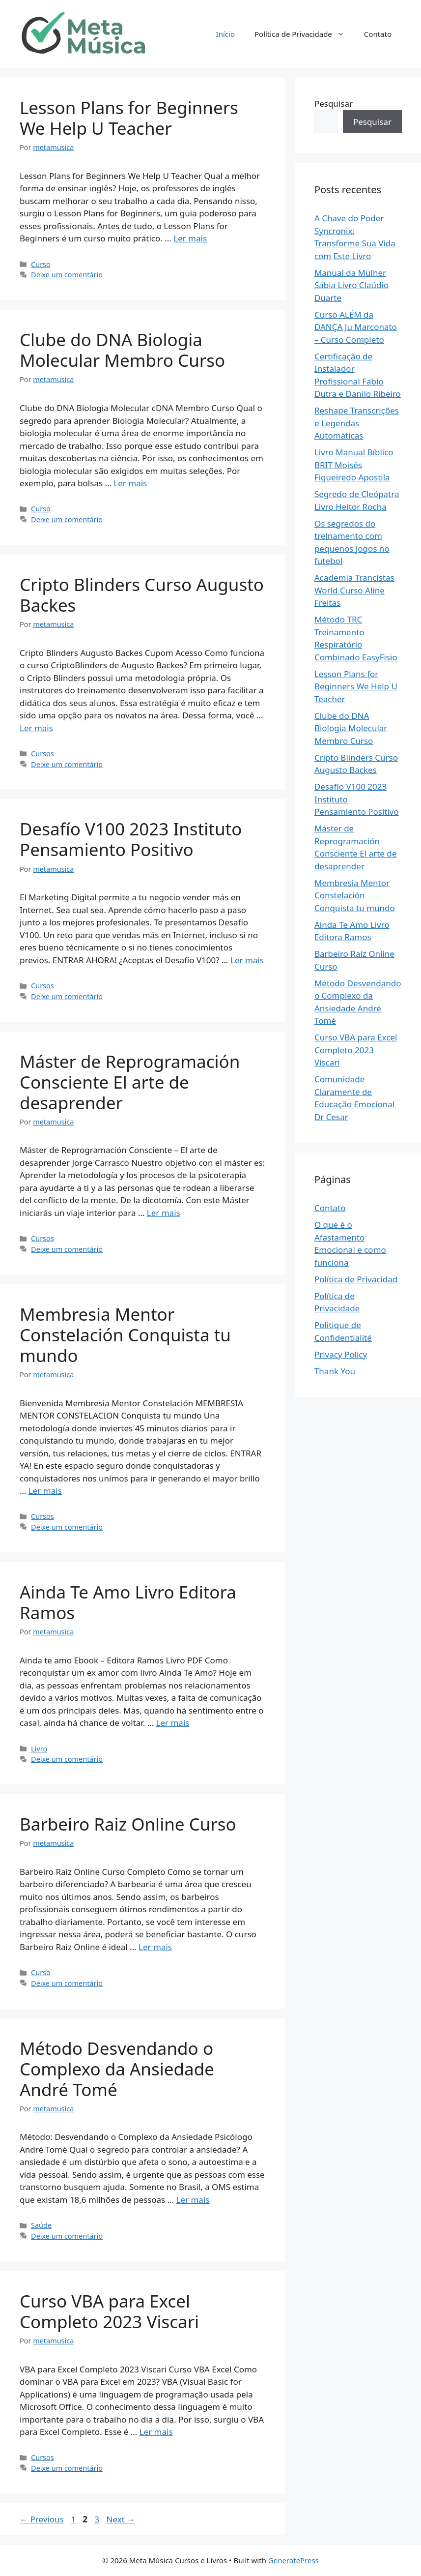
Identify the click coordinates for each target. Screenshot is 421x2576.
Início (225, 34)
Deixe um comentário (67, 274)
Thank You (334, 1371)
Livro (39, 1748)
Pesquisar (333, 103)
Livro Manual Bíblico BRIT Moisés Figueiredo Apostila (353, 464)
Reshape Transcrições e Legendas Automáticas (356, 423)
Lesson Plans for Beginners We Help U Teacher (129, 118)
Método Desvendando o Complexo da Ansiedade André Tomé (117, 2069)
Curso (41, 264)
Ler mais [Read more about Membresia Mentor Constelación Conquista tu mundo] (45, 1490)
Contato (378, 34)
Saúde (41, 2225)
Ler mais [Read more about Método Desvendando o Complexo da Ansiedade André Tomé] (193, 2199)
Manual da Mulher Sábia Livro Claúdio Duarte (351, 285)
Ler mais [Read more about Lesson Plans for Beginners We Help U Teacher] (190, 238)
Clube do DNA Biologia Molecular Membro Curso (122, 350)
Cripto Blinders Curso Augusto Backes (142, 595)
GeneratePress (293, 2560)
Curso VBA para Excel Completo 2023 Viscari (109, 2311)
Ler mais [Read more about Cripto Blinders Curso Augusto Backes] (36, 728)
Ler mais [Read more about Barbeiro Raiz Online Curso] (155, 1947)
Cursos (42, 753)
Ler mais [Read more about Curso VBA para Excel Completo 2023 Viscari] (156, 2431)
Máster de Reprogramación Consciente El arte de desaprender (130, 1082)
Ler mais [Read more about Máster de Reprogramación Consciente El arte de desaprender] (163, 1212)
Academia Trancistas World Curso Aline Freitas (354, 590)
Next (120, 2519)
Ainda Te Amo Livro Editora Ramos (128, 1602)
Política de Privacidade (304, 34)
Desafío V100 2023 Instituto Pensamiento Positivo (131, 839)
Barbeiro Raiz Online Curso (128, 1824)
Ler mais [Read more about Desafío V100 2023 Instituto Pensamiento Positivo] (247, 960)
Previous (42, 2519)
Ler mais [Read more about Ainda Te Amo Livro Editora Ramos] (173, 1722)
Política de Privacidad (355, 1279)
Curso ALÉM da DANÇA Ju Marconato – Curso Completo (355, 327)
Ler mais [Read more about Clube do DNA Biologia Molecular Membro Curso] (130, 483)
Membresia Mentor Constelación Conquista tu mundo (125, 1335)
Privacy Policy (340, 1354)
